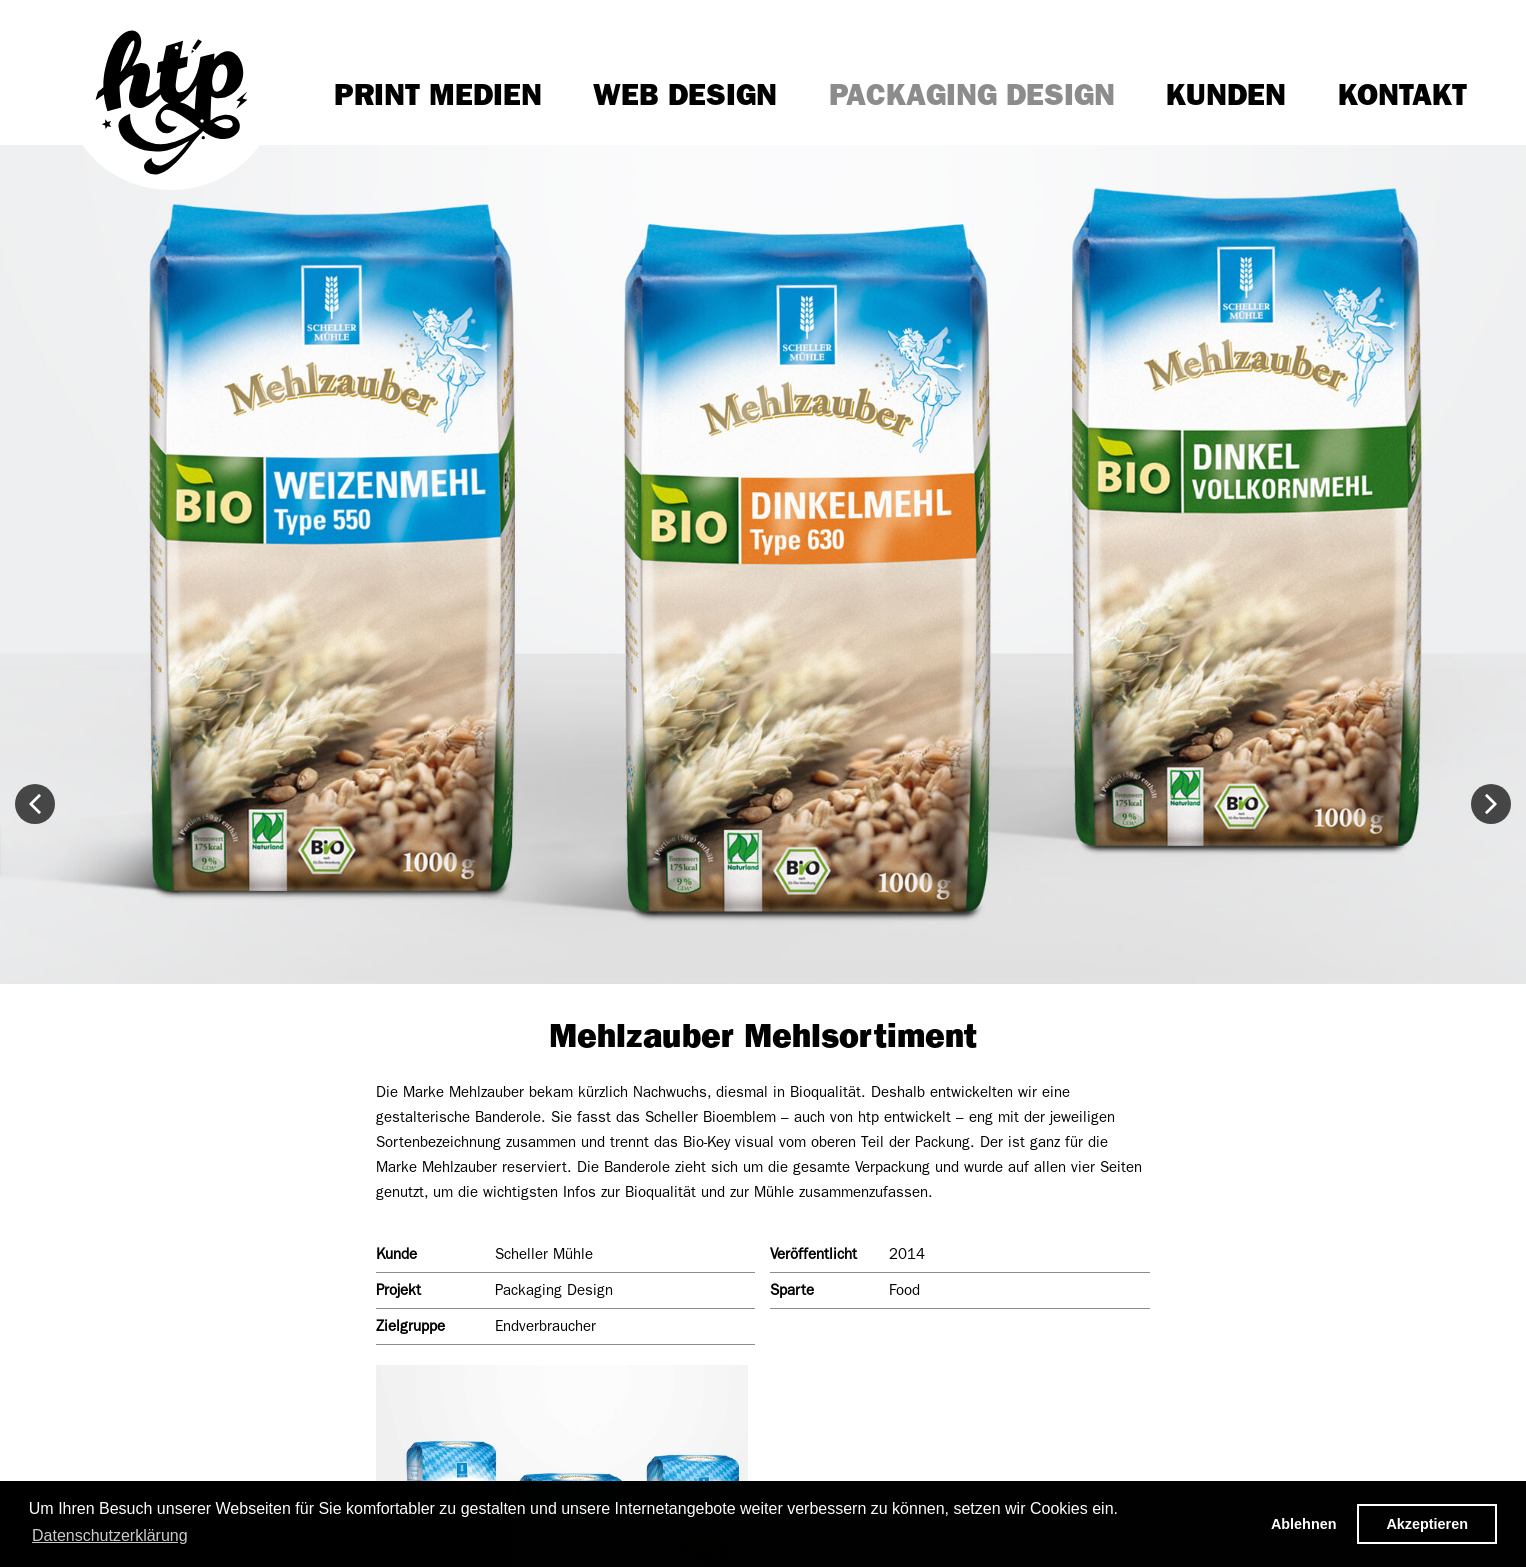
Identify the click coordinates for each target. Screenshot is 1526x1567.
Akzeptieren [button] (1427, 1524)
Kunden (1226, 95)
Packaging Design (972, 95)
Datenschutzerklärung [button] (110, 1535)
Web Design (685, 95)
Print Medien (438, 95)
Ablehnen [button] (1304, 1524)
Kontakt (1402, 95)
